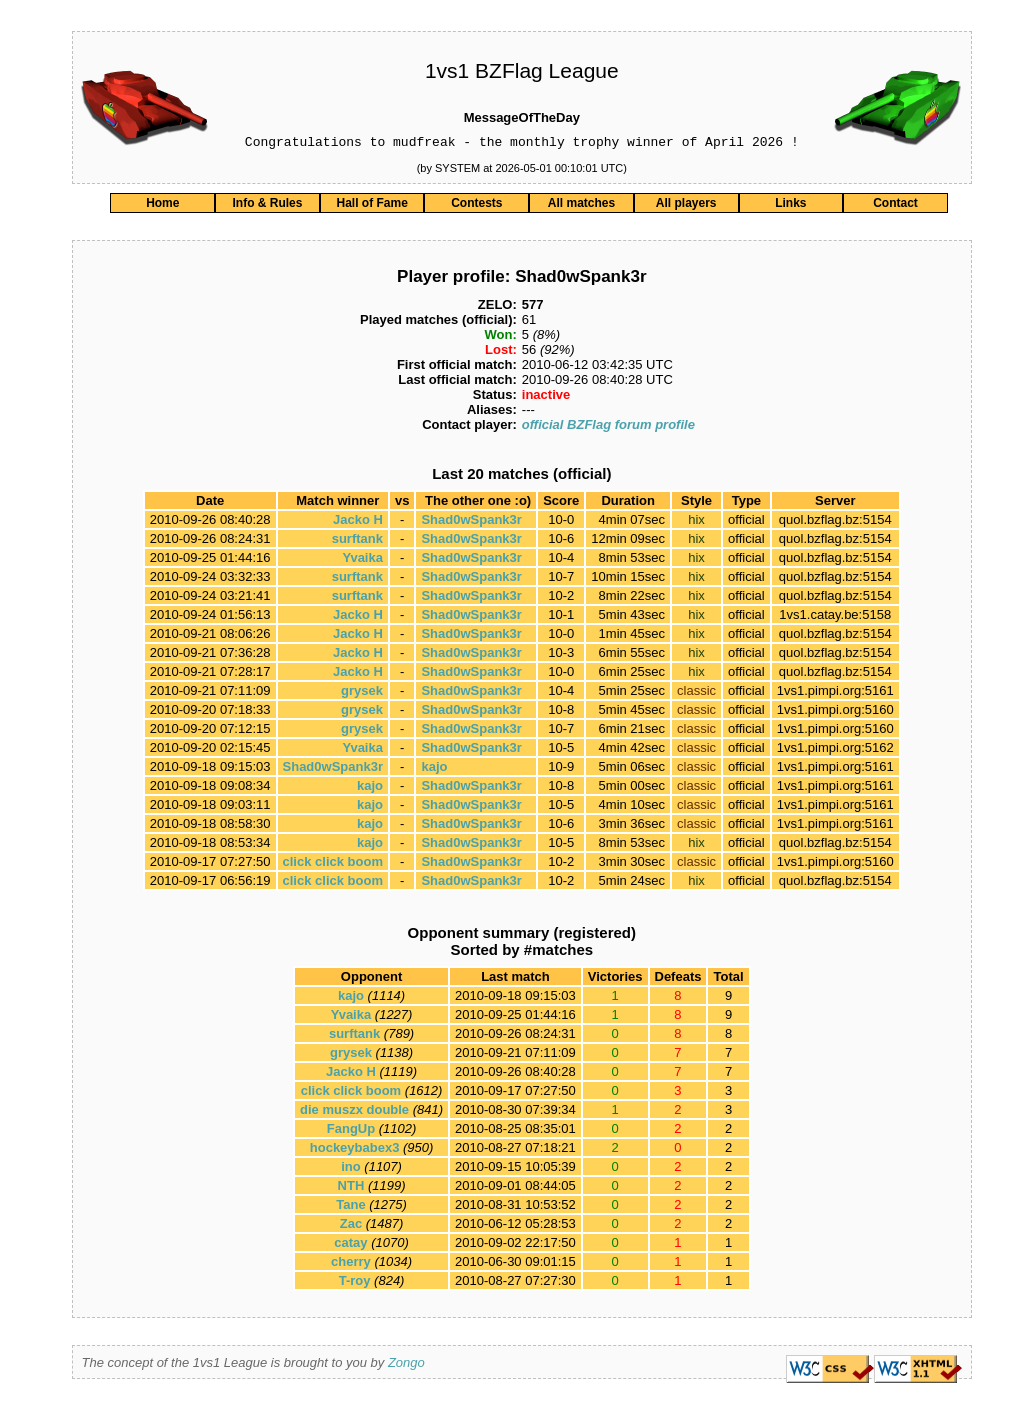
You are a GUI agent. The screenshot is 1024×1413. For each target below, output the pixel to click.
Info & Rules (267, 206)
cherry (351, 1264)
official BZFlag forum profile (608, 427)
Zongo (406, 1365)
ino (351, 1169)
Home (162, 206)
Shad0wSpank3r (471, 522)
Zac (351, 1226)
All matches (581, 206)
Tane (350, 1207)
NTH (351, 1188)
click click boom (333, 864)
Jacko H (358, 522)
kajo (434, 769)
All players (686, 206)
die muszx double (354, 1112)
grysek (362, 693)
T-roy (355, 1283)
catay (350, 1245)
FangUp (351, 1131)
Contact (895, 206)
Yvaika (362, 560)
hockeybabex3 (355, 1150)
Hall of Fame (371, 206)
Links (790, 206)
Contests (476, 206)
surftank (357, 541)
